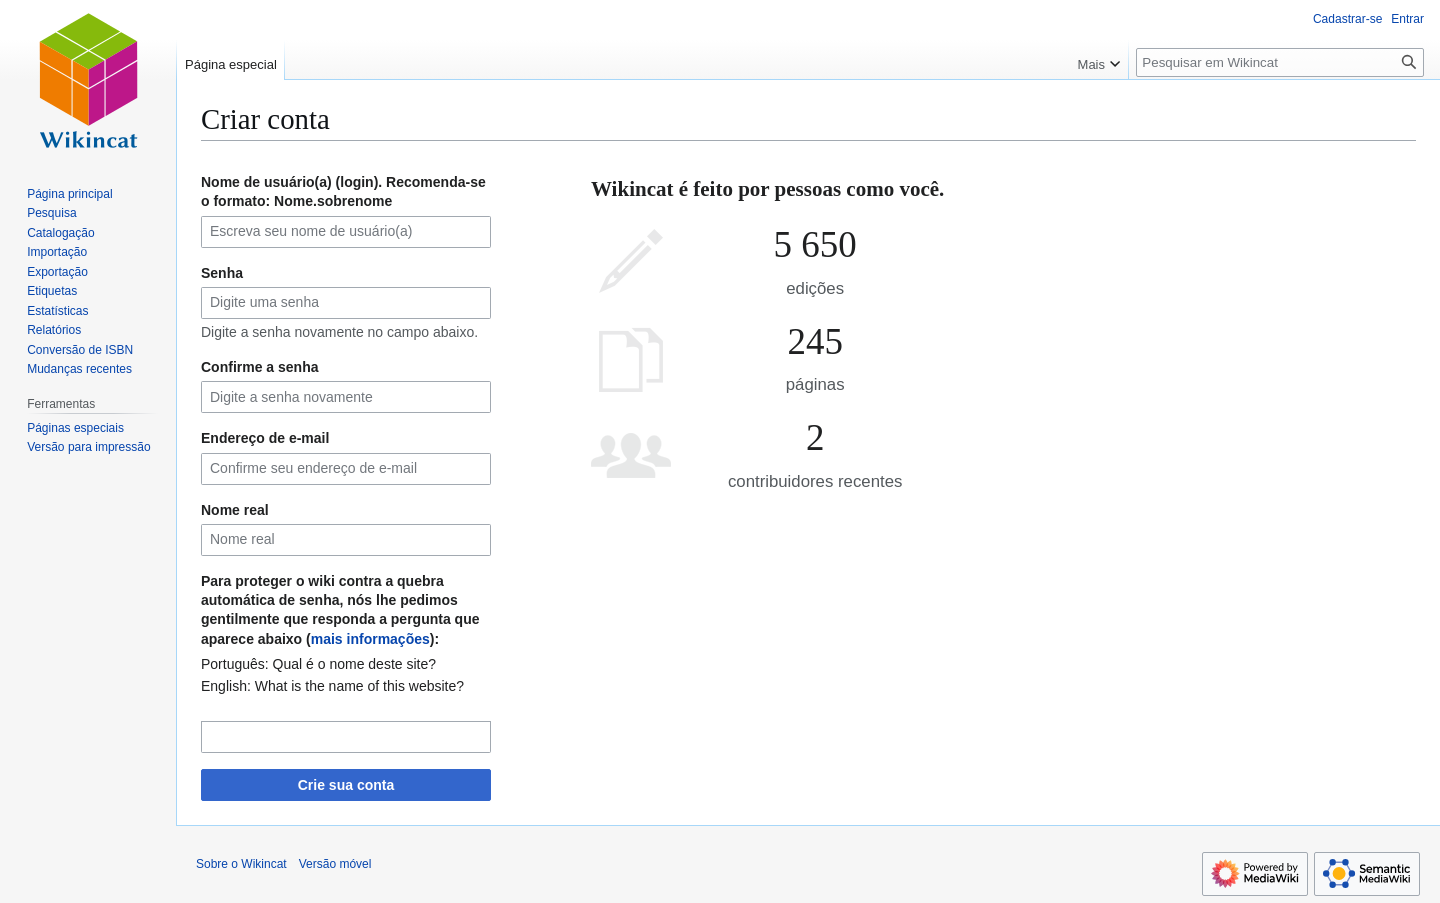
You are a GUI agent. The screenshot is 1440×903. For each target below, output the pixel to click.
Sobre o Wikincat (241, 864)
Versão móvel (335, 864)
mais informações (370, 639)
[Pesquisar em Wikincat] (1280, 62)
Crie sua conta (346, 785)
